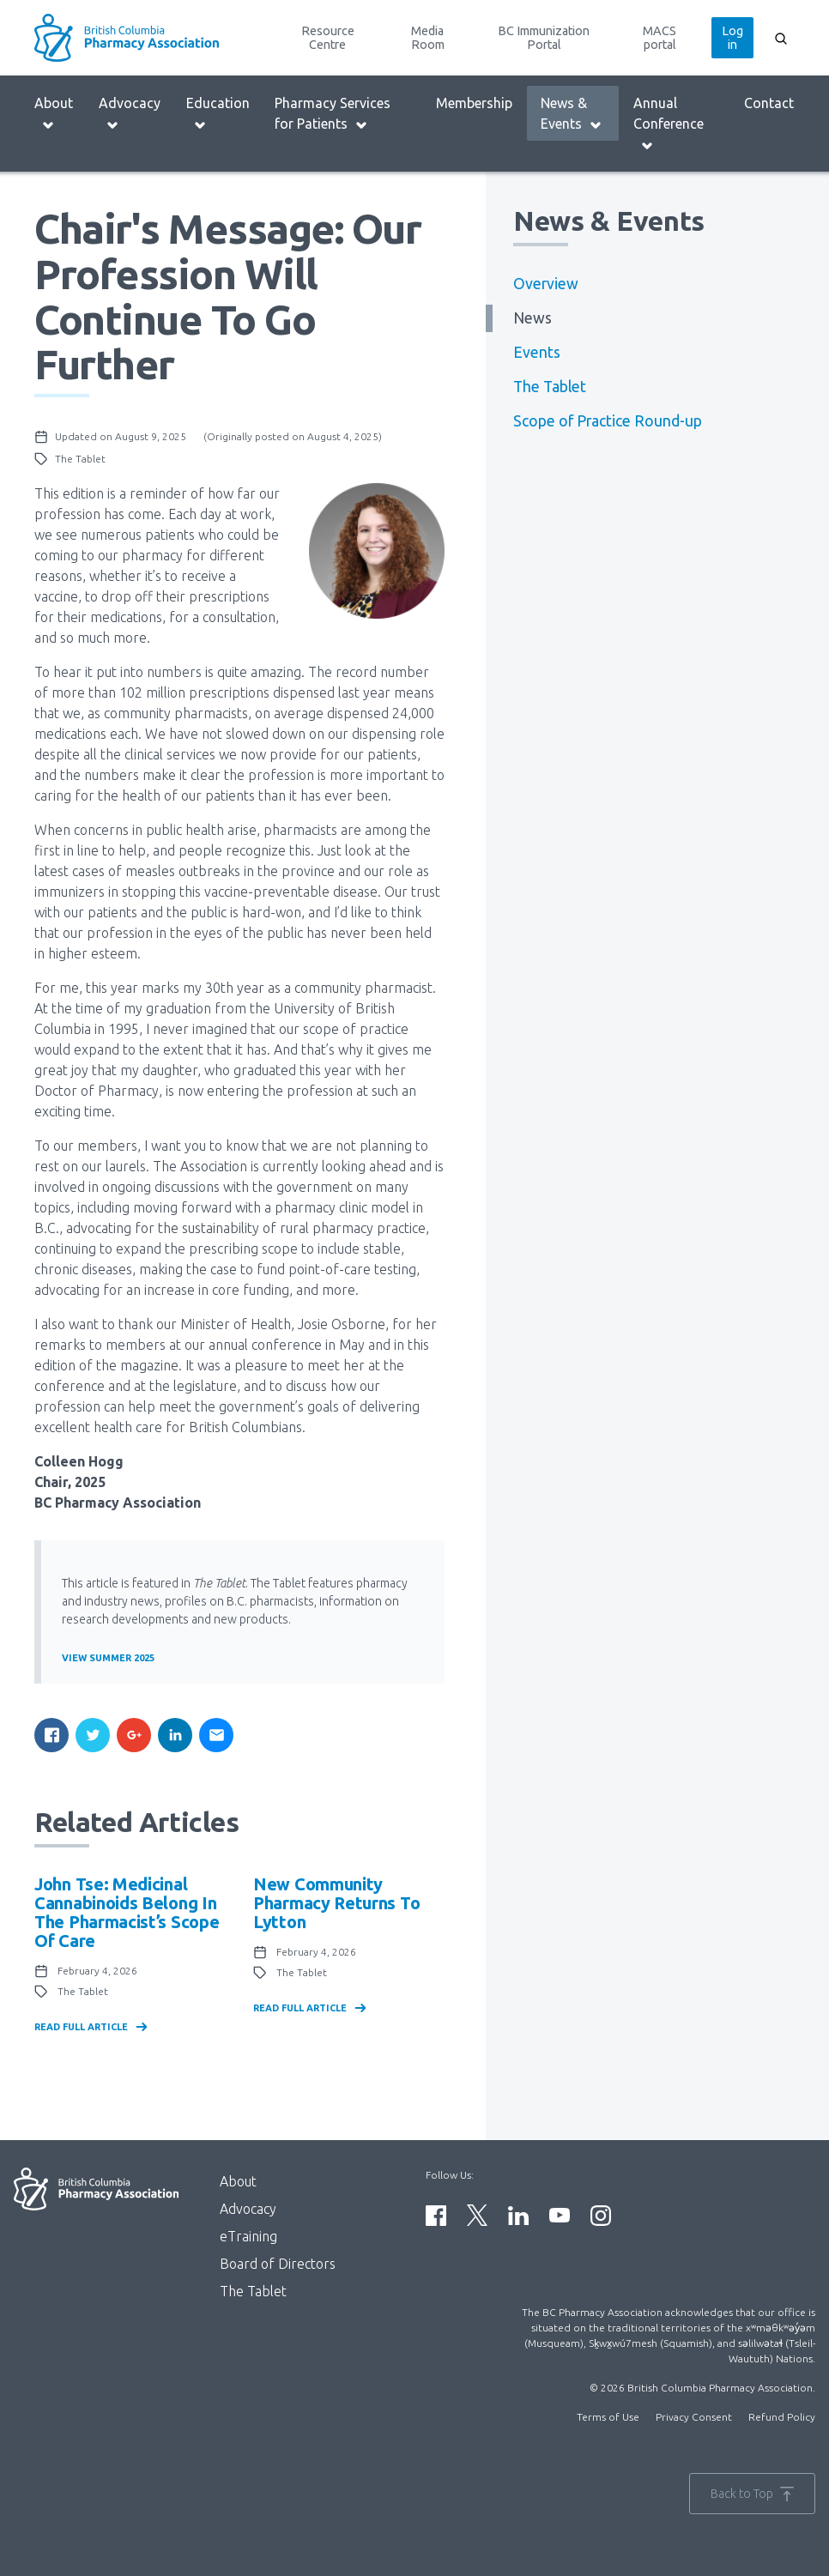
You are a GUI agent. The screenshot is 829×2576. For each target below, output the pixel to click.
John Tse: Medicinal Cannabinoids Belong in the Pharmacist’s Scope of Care (126, 1912)
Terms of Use (608, 2416)
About (53, 113)
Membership (474, 103)
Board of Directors (278, 2263)
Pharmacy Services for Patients (332, 113)
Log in (732, 37)
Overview (545, 283)
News (532, 318)
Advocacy (129, 113)
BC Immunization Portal (544, 37)
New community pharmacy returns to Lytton (336, 1903)
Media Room (428, 37)
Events (536, 352)
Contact (769, 103)
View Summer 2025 (108, 1658)
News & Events (571, 113)
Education (218, 113)
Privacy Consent (694, 2416)
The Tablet (549, 386)
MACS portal (659, 37)
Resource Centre (327, 37)
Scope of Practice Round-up (607, 421)
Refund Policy (781, 2416)
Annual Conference (668, 124)
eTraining (248, 2236)
